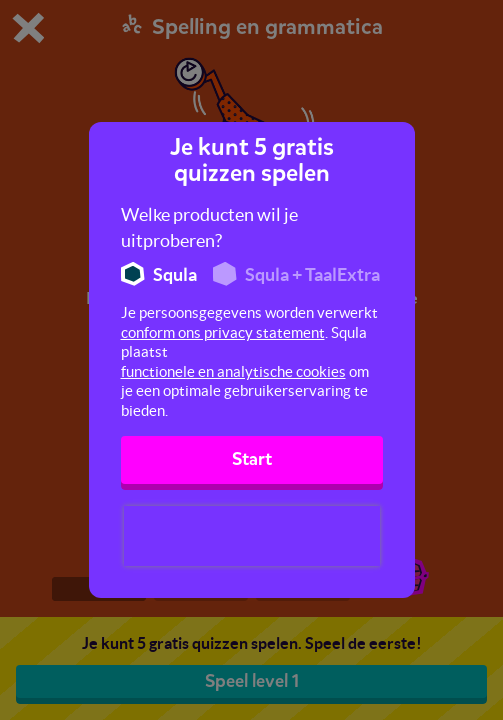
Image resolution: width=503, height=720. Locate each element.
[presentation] (252, 536)
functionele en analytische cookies (233, 371)
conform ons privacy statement (223, 332)
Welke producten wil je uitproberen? (209, 227)
